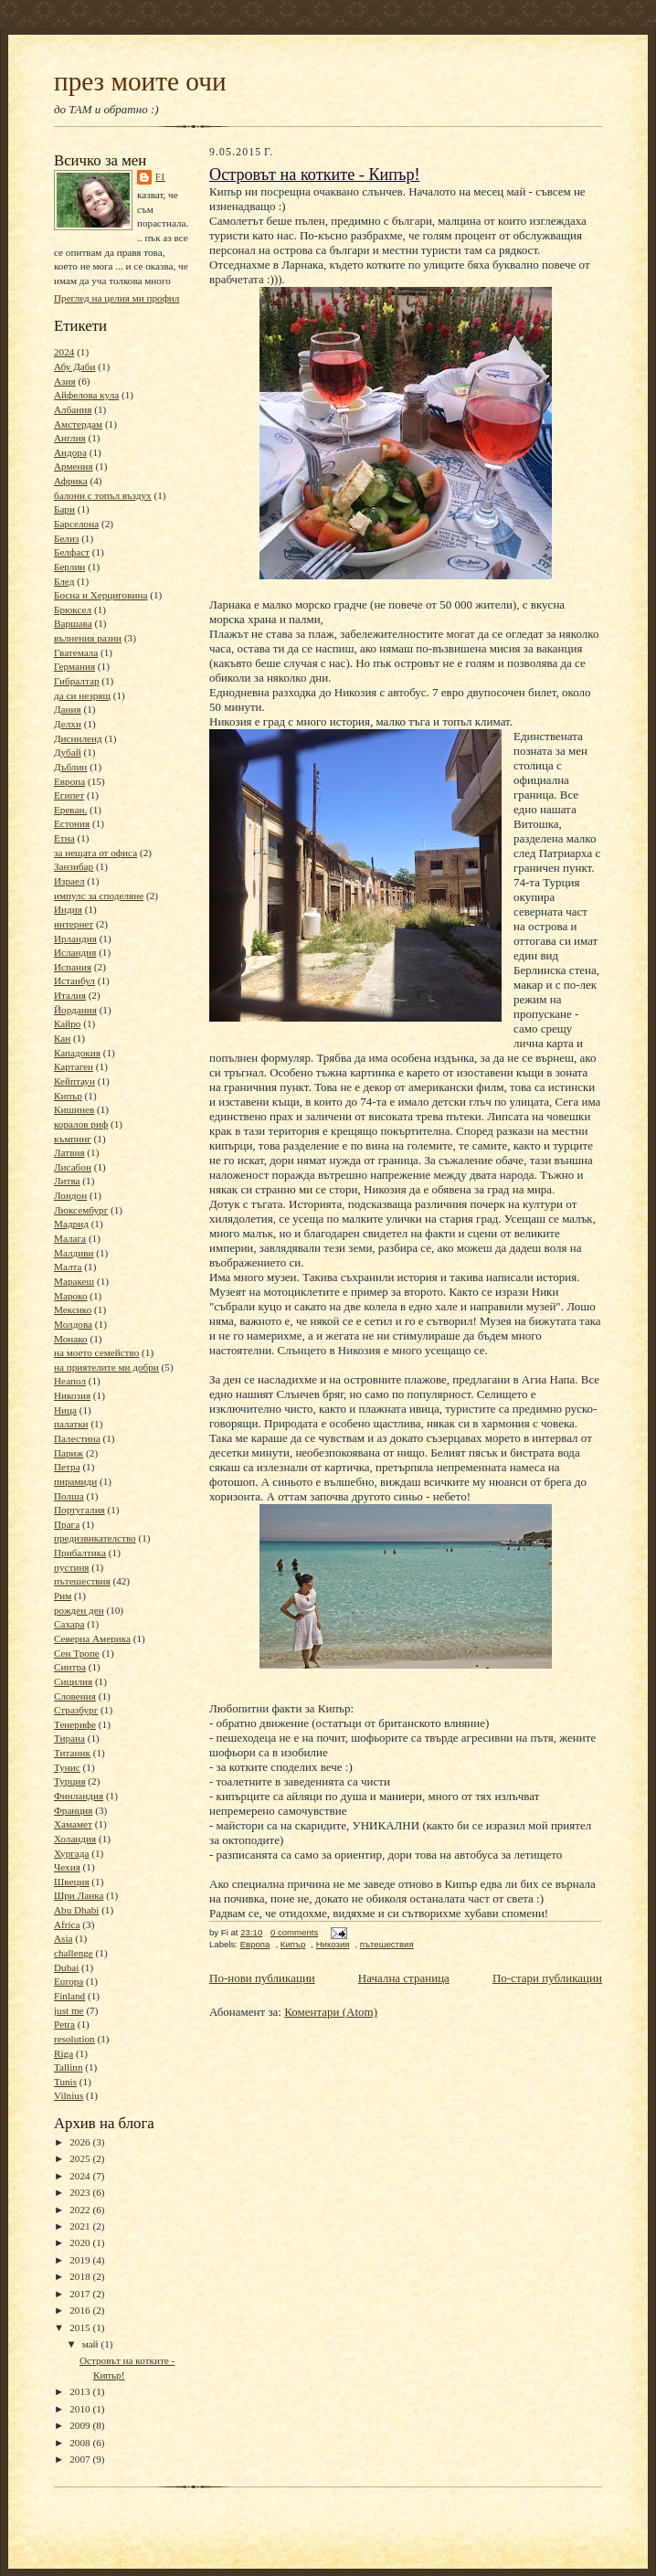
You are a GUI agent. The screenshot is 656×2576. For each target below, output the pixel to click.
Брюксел (72, 609)
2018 (80, 2276)
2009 (80, 2425)
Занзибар (73, 866)
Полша (69, 1495)
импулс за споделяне (98, 895)
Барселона (76, 523)
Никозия (72, 1395)
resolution (74, 2038)
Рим (62, 1595)
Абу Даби (74, 366)
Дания (67, 709)
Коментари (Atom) (330, 2012)
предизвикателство (95, 1537)
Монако (71, 1338)
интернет (73, 923)
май (91, 2343)
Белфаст (72, 551)
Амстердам (78, 424)
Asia (63, 1938)
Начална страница (404, 1978)
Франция (73, 1810)
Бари (64, 509)
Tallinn (68, 2067)
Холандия (75, 1838)
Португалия (79, 1509)
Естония (72, 823)
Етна (64, 837)
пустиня (72, 1567)
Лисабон (72, 1166)
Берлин (69, 566)
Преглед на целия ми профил (116, 297)
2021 (80, 2226)
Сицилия (73, 1681)
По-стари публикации (547, 1978)
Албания (72, 409)
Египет (69, 795)
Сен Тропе (77, 1653)
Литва (67, 1180)
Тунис (67, 1767)
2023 (80, 2192)
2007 (80, 2459)
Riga (63, 2053)
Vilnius (68, 2095)
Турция (70, 1781)
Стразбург (76, 1709)
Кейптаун (74, 1081)
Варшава (73, 623)
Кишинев (74, 1109)
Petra (64, 2024)
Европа (69, 781)
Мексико (72, 1309)
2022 (80, 2209)
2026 (80, 2141)
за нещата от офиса (95, 852)
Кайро (67, 1023)
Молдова (73, 1324)
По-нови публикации (262, 1978)
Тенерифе (75, 1724)
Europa (68, 1981)
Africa (67, 1924)
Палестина (77, 1438)
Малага (70, 1238)
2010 (80, 2408)
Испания (72, 966)
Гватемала (76, 652)
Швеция (72, 1881)
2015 (80, 2327)
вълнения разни (88, 637)
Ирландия (75, 938)
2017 (80, 2293)
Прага (66, 1524)
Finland (69, 1995)
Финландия (78, 1795)
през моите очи (140, 81)
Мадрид (71, 1223)
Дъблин (70, 766)
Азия (65, 381)
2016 (80, 2310)
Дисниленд (78, 738)
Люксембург (81, 1209)
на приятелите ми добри (106, 1367)
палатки (71, 1423)
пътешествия (82, 1580)
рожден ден (79, 1610)
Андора (70, 452)
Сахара (69, 1623)
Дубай (67, 752)
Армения (73, 466)
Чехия (67, 1866)
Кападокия (77, 1052)
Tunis (65, 2081)
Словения (75, 1696)
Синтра (70, 1666)
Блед (64, 581)
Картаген (73, 1066)
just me (69, 2010)
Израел (69, 880)
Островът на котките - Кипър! (314, 174)
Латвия (69, 1152)
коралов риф (81, 1123)
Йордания (75, 1009)
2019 (80, 2259)
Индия (68, 909)
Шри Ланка (78, 1895)
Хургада (71, 1853)
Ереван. (70, 809)
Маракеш (74, 1281)
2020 (80, 2242)
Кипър (68, 1095)
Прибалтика (80, 1552)
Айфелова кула (86, 394)
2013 (80, 2391)
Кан (62, 1038)
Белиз (66, 538)
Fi (160, 177)
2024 (64, 351)
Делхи (67, 723)
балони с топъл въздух (103, 495)
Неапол (70, 1380)
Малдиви (73, 1252)
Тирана (69, 1738)
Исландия (75, 952)
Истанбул (74, 980)
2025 (80, 2158)
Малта (68, 1266)
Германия (74, 666)
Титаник (72, 1752)
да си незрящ (82, 695)
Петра (67, 1466)
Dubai (66, 1967)
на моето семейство (96, 1352)
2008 (80, 2442)
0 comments (294, 1932)
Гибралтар (76, 680)
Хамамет (73, 1823)
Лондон (70, 1195)
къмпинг (72, 1138)
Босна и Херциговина (100, 594)
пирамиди (75, 1481)
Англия (70, 437)
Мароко (71, 1295)
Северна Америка (92, 1638)
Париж (68, 1452)
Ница (65, 1410)
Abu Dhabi (76, 1909)
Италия (70, 995)
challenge (73, 1952)
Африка (71, 480)
